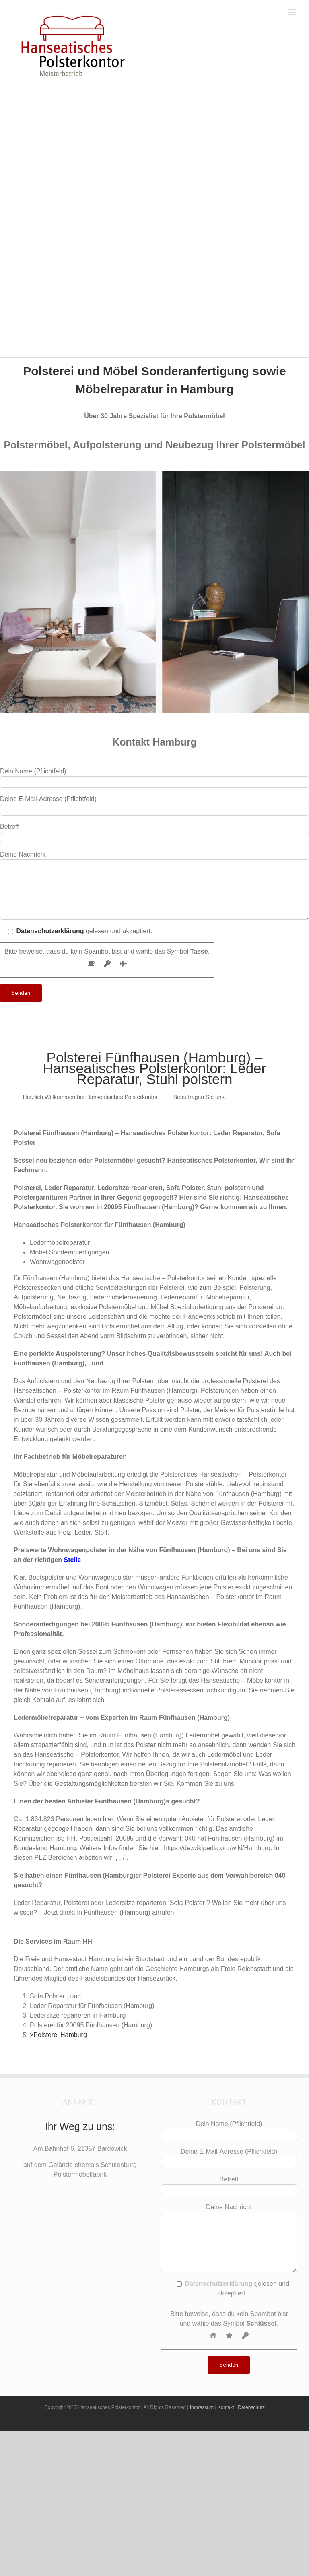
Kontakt (226, 2407)
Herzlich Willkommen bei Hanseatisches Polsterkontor (90, 1097)
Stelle (72, 1559)
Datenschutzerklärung (50, 931)
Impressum (202, 2407)
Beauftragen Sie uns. (199, 1097)
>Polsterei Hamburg (58, 2034)
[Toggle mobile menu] (292, 12)
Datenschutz (251, 2407)
